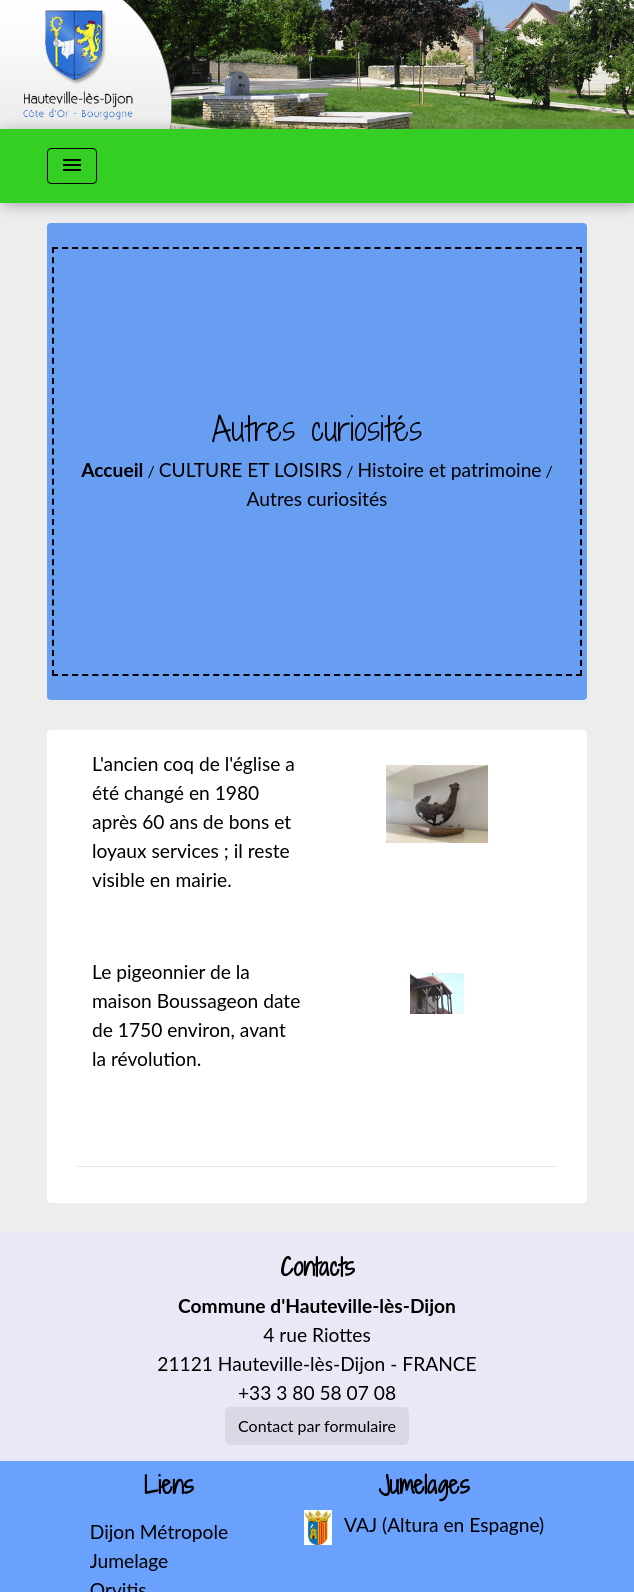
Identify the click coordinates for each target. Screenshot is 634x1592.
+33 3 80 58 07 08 (317, 1392)
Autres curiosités (317, 498)
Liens (169, 1485)
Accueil (112, 469)
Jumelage (129, 1560)
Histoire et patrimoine (450, 469)
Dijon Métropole (159, 1531)
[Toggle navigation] (72, 166)
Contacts (317, 1267)
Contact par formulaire (317, 1425)
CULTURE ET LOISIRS (250, 469)
